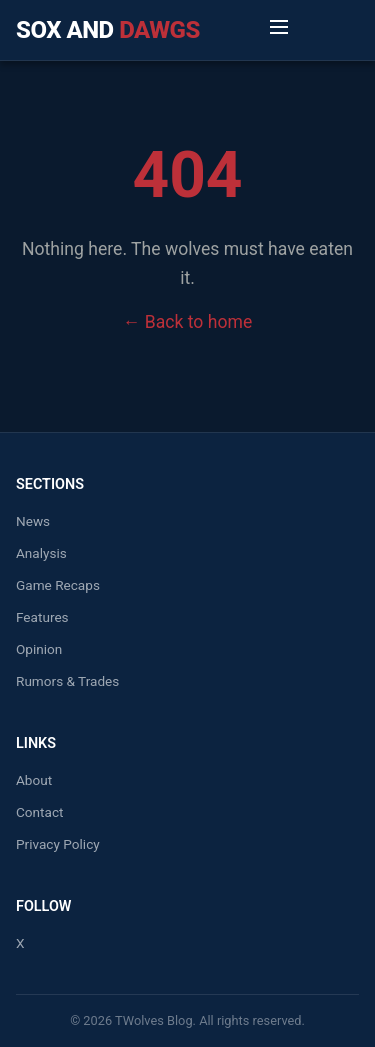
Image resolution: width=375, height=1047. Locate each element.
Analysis (41, 553)
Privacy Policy (58, 844)
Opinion (39, 649)
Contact (40, 812)
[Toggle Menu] (279, 30)
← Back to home (187, 322)
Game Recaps (58, 585)
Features (42, 617)
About (34, 780)
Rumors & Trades (67, 681)
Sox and (108, 30)
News (33, 521)
